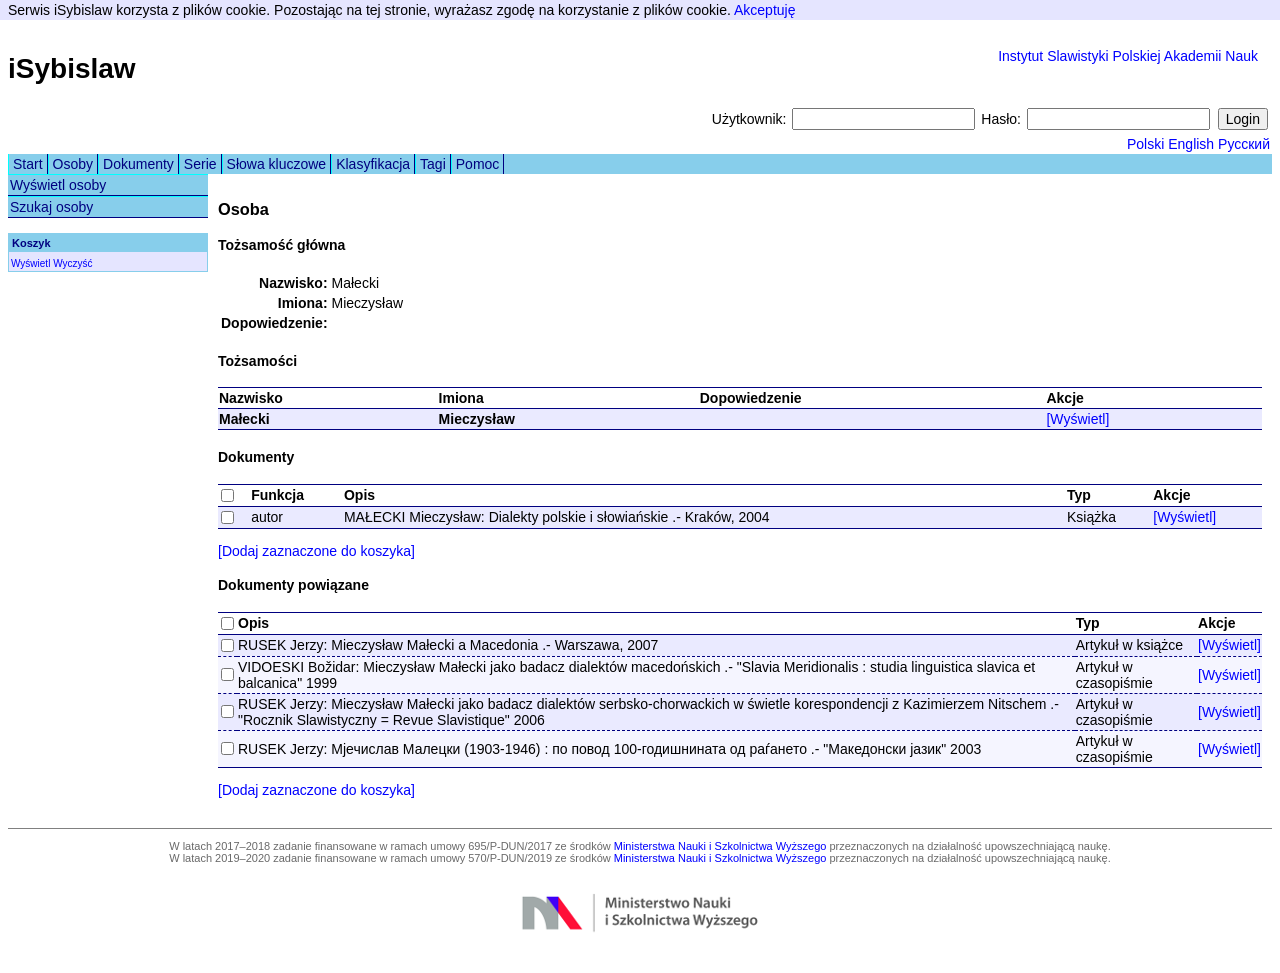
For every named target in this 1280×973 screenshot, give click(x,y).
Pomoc (478, 164)
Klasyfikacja (373, 164)
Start (28, 164)
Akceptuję (764, 10)
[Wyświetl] (1077, 419)
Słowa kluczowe (277, 164)
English (1191, 144)
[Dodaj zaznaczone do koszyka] (316, 551)
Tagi (433, 164)
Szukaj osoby (51, 207)
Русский (1244, 144)
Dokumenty (138, 164)
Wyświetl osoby (58, 185)
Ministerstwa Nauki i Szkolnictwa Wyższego (720, 846)
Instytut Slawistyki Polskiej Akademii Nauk (1128, 56)
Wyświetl (30, 263)
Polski (1145, 144)
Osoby (73, 164)
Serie (200, 164)
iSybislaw (72, 68)
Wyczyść (72, 263)
